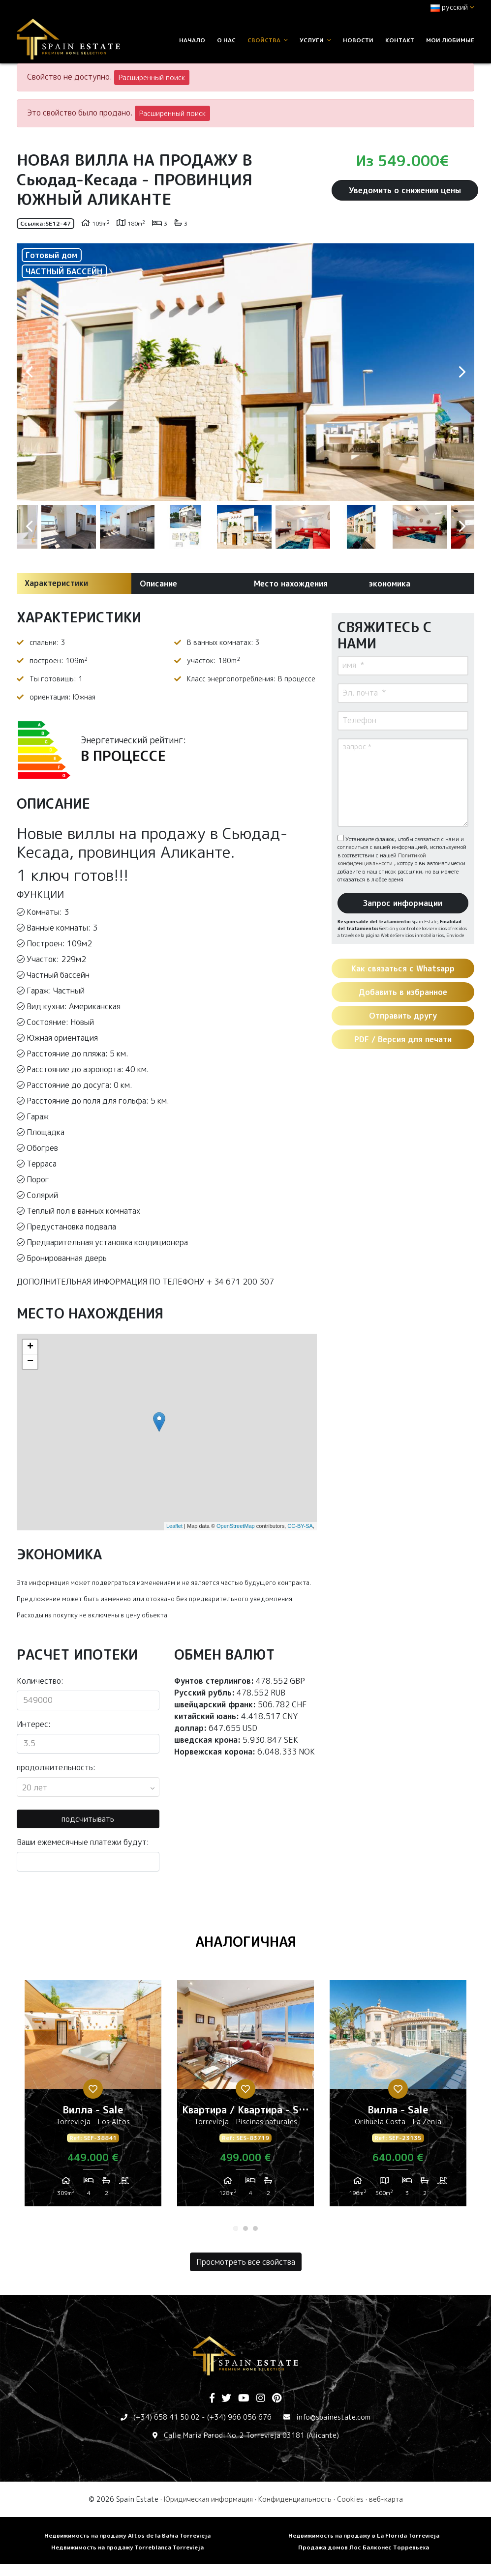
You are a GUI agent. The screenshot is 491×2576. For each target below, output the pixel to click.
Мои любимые (450, 40)
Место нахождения (291, 583)
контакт (399, 40)
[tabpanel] (93, 2097)
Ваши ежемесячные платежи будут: (83, 1842)
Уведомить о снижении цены (405, 190)
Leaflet (174, 1526)
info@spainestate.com (333, 2417)
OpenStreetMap (235, 1526)
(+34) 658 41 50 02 (166, 2417)
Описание (158, 583)
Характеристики (56, 583)
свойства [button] (267, 40)
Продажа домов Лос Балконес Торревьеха (363, 2547)
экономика (389, 583)
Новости (358, 40)
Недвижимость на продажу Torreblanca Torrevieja (127, 2547)
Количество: (40, 1680)
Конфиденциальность (295, 2499)
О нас (226, 40)
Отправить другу (403, 1015)
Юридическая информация (208, 2499)
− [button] (30, 1361)
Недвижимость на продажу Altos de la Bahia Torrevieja (127, 2535)
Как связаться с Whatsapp (403, 968)
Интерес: (34, 1724)
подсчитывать (87, 1819)
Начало (192, 40)
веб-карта (386, 2499)
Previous (29, 372)
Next (462, 372)
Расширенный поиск (152, 77)
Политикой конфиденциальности (382, 859)
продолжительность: (56, 1767)
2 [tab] (245, 2228)
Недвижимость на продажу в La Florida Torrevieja (363, 2535)
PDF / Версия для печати (403, 1039)
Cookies (350, 2499)
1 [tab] (235, 2228)
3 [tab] (255, 2228)
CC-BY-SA (300, 1526)
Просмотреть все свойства (245, 2261)
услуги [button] (315, 40)
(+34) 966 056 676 (239, 2417)
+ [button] (30, 1347)
